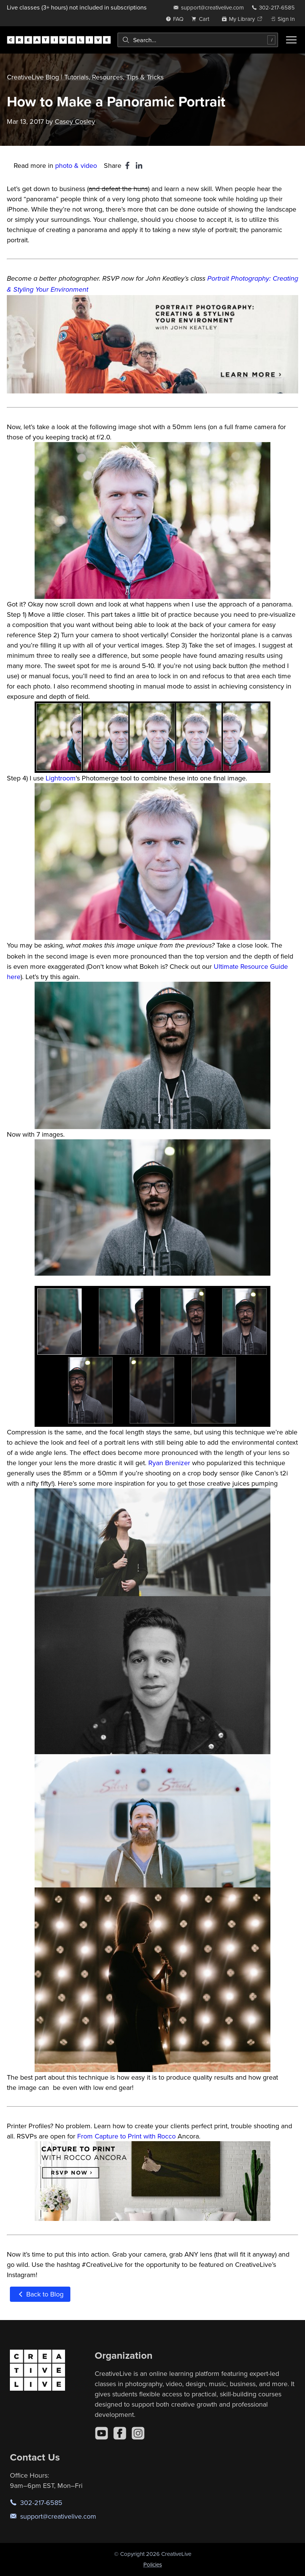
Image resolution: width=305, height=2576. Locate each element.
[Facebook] (120, 2433)
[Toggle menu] (291, 40)
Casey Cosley (75, 121)
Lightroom (61, 778)
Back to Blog (40, 2294)
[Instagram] (138, 2433)
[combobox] (198, 40)
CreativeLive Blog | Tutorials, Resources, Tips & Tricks (85, 77)
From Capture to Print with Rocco (126, 2136)
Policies (152, 2564)
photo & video (76, 165)
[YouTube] (101, 2433)
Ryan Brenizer (169, 1462)
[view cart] (202, 19)
